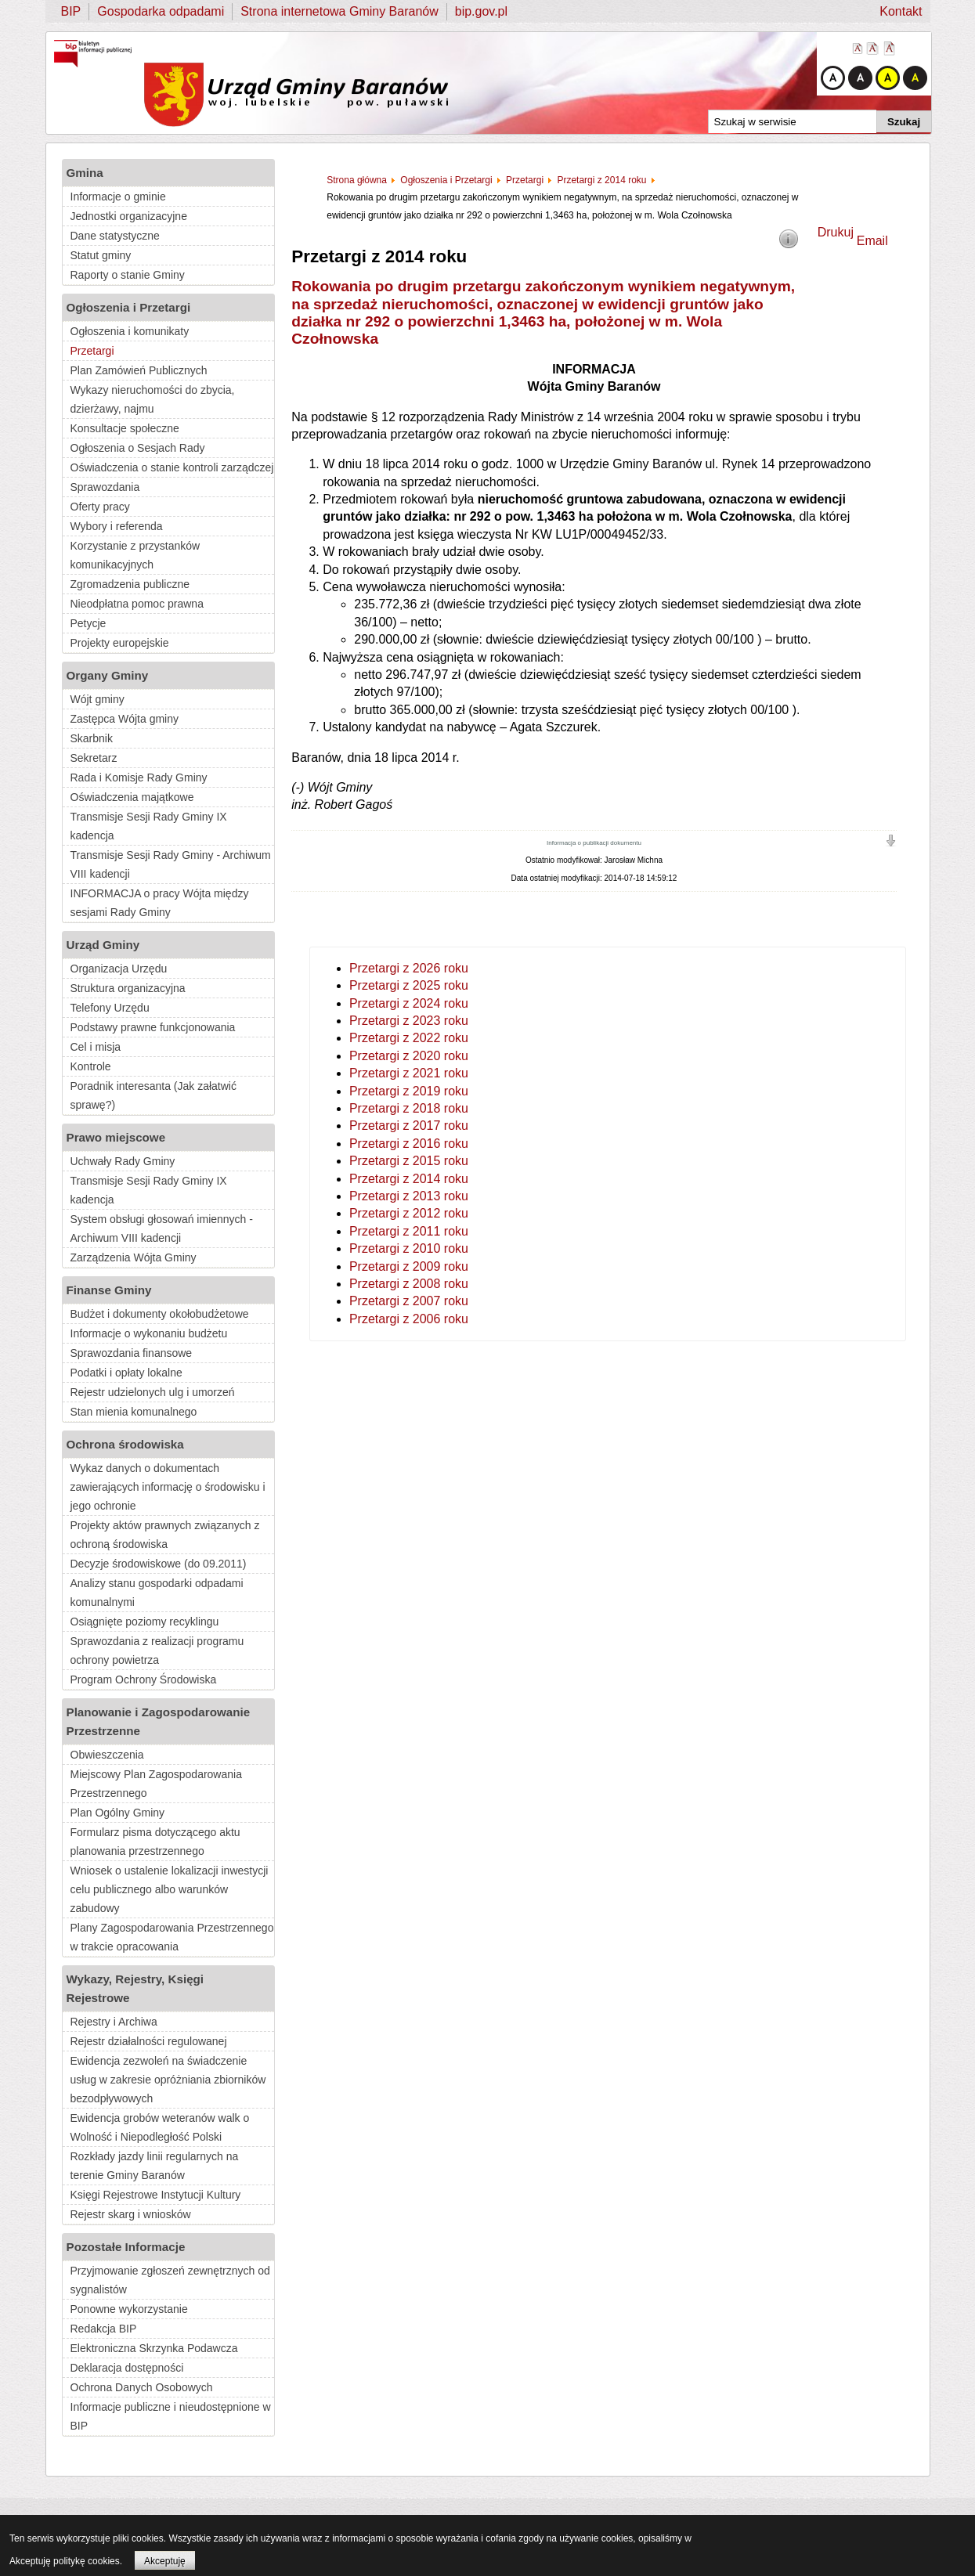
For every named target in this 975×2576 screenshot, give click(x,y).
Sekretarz (93, 758)
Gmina (85, 172)
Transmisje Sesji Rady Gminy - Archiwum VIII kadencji (170, 864)
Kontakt (900, 11)
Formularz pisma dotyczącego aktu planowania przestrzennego (155, 1841)
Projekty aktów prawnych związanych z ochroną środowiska (165, 1534)
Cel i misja (95, 1047)
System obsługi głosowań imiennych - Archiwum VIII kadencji (161, 1228)
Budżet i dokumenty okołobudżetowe (159, 1314)
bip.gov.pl (481, 11)
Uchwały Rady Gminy (122, 1161)
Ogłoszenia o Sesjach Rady (137, 448)
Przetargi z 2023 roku (408, 1020)
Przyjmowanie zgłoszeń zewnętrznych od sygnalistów (170, 2280)
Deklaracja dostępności (127, 2367)
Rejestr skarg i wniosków (130, 2214)
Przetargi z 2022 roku (408, 1037)
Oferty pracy (100, 506)
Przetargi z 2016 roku (408, 1143)
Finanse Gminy (109, 1290)
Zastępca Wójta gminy (124, 719)
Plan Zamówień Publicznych (139, 370)
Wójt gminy (97, 699)
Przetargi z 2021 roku (408, 1073)
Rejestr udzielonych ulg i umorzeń (152, 1392)
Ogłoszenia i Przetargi (129, 307)
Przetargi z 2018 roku (408, 1108)
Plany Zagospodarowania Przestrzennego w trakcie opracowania (172, 1937)
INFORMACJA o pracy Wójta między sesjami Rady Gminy (159, 902)
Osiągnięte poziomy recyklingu (144, 1621)
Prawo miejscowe (116, 1137)
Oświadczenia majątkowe (132, 797)
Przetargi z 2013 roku (408, 1196)
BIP (71, 11)
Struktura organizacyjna (128, 988)
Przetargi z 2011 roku (408, 1231)
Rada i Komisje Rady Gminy (139, 777)
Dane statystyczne (115, 235)
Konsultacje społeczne (124, 428)
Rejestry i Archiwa (113, 2021)
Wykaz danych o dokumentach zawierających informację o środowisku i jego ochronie (167, 1487)
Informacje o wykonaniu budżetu (149, 1333)
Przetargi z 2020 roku (408, 1056)
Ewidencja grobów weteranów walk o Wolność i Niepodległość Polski (160, 2127)
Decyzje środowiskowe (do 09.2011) (158, 1563)
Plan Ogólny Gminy (117, 1812)
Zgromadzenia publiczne (130, 584)
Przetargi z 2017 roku (408, 1125)
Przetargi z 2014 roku (408, 1178)
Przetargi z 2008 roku (408, 1283)
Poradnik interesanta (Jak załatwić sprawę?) (153, 1095)
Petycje (88, 623)
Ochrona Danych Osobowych (141, 2387)
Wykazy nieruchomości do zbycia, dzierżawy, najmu (152, 399)
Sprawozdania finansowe (131, 1353)
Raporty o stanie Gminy (127, 275)
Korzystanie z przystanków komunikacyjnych (135, 555)
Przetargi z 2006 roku (408, 1319)
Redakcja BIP (103, 2328)
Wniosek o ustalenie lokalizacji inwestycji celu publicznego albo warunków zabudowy (169, 1889)
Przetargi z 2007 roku (408, 1301)
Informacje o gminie (118, 196)
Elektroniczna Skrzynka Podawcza (154, 2348)
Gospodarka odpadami (160, 11)
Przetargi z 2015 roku (408, 1160)
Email (872, 240)
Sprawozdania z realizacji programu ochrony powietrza (157, 1650)
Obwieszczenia (107, 1754)
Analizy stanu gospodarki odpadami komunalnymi (157, 1592)
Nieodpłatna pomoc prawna (137, 603)
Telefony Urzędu (110, 1007)
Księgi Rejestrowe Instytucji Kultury (155, 2194)
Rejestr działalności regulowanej (148, 2041)
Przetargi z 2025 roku (408, 985)
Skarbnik (91, 738)
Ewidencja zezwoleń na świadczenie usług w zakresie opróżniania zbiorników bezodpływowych (168, 2080)
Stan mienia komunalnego (133, 1411)
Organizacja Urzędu (119, 968)
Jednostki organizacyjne (128, 216)
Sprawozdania (105, 487)
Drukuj (836, 232)
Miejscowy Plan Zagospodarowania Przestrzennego (156, 1783)
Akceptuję (165, 2561)
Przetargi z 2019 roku (408, 1091)
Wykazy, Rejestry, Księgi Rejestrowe (135, 1988)
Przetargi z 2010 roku (408, 1248)
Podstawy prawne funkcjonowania (153, 1027)
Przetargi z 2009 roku (408, 1266)
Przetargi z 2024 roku (408, 1003)
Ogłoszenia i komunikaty (130, 331)
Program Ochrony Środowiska (143, 1679)
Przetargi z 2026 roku (408, 968)
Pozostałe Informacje (126, 2246)
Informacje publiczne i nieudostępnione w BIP (170, 2416)
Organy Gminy (108, 675)
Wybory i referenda (116, 526)
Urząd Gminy (103, 944)
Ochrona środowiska (125, 1444)
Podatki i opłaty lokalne (126, 1372)
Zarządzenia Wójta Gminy (133, 1257)
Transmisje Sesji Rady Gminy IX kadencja (148, 826)
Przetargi (92, 351)
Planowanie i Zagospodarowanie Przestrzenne (159, 1721)
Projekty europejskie (119, 643)
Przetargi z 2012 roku (408, 1213)
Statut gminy (101, 255)
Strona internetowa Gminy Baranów (339, 11)
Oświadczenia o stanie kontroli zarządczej (172, 467)
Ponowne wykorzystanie (129, 2309)
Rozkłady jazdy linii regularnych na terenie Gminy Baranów (154, 2165)
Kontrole (90, 1066)
